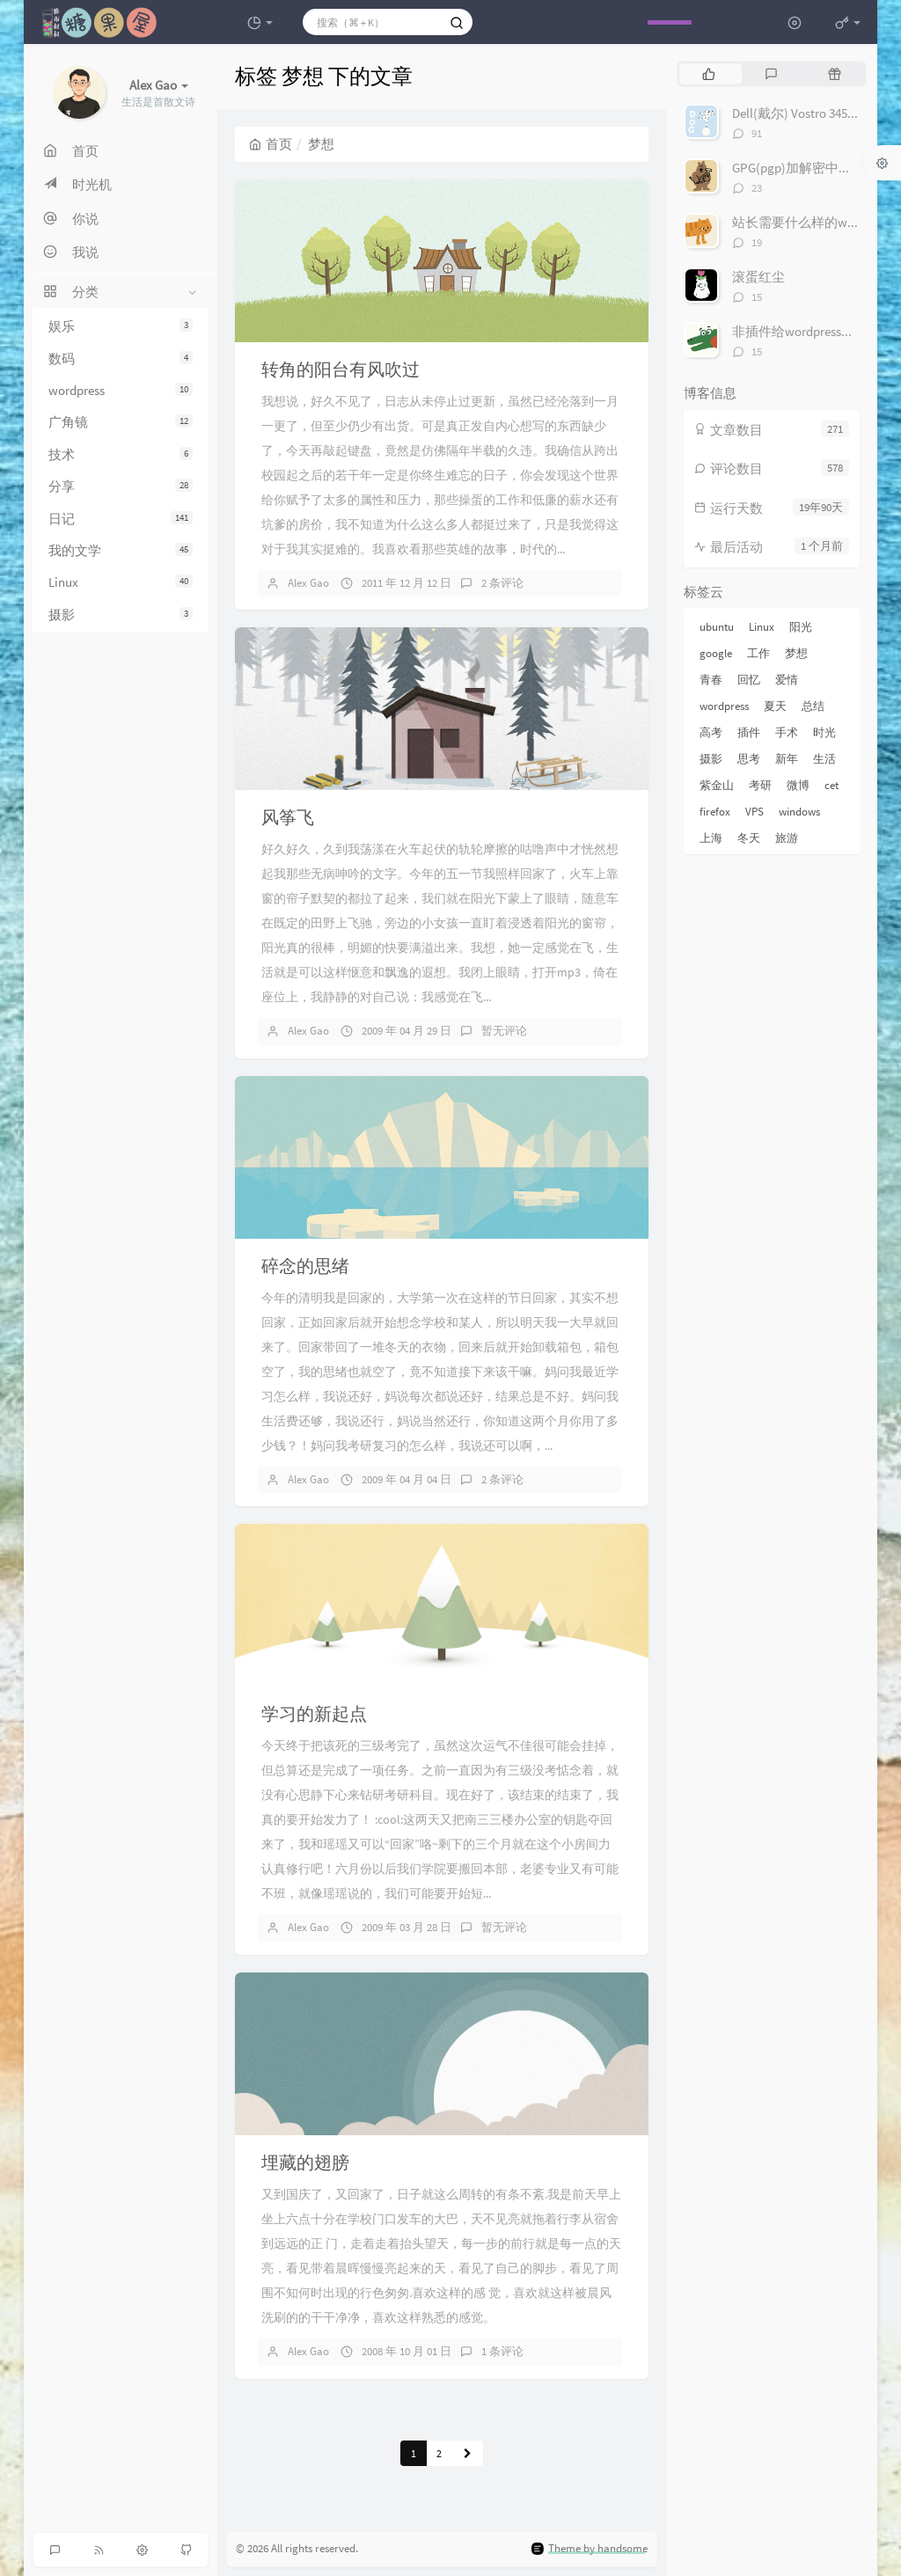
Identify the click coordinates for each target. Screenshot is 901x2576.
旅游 (786, 838)
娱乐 (120, 326)
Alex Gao (308, 582)
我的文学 (120, 550)
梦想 (796, 653)
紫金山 (717, 785)
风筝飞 (287, 817)
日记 (120, 518)
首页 (270, 143)
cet (831, 785)
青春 (711, 679)
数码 (120, 358)
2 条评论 (502, 582)
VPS (754, 811)
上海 (711, 838)
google (716, 653)
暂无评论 (504, 1030)
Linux (120, 582)
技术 (120, 454)
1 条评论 (502, 2351)
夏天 (775, 706)
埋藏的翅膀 (305, 2162)
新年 (786, 758)
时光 (824, 732)
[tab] (709, 74)
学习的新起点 (314, 1713)
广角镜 (120, 421)
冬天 (748, 838)
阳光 (800, 626)
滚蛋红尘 (758, 276)
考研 (760, 785)
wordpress (120, 390)
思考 (748, 758)
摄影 (120, 614)
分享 (120, 486)
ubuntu (717, 626)
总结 (813, 706)
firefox (715, 811)
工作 (758, 653)
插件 (748, 732)
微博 (798, 785)
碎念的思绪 (305, 1266)
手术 (786, 732)
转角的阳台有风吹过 (340, 369)
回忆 (748, 679)
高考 (711, 732)
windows (799, 811)
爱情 (786, 679)
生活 (824, 758)
